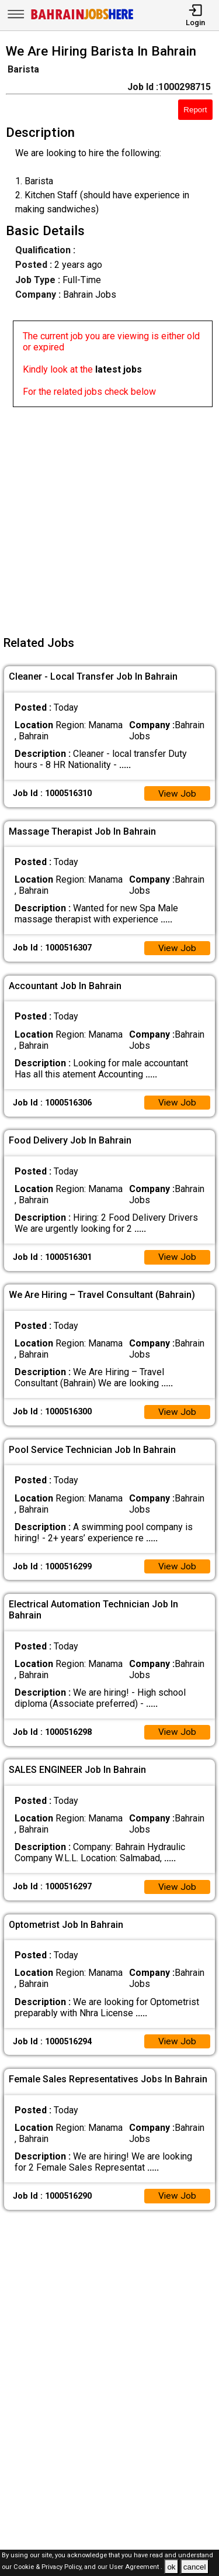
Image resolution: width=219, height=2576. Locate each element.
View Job (177, 794)
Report (195, 109)
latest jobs (118, 369)
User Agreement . (135, 2567)
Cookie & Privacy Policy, (48, 2567)
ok (171, 2567)
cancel (194, 2567)
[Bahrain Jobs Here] (82, 18)
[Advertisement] (109, 516)
